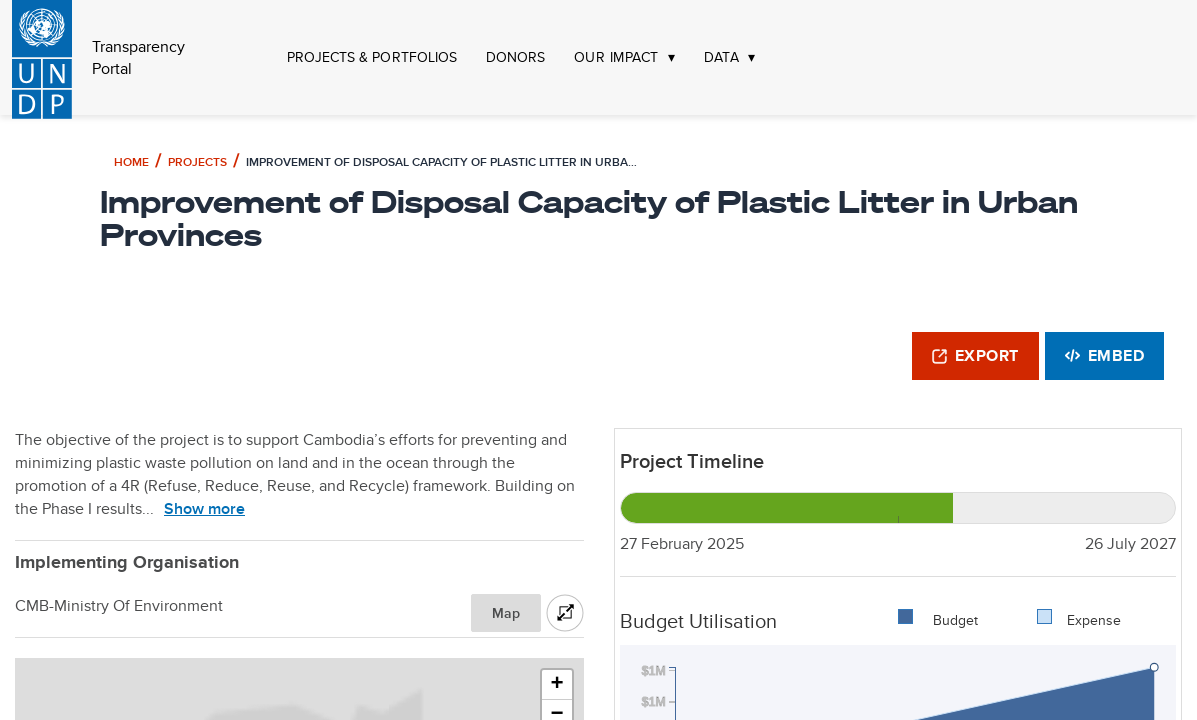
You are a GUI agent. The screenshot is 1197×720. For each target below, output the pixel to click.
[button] (557, 685)
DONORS (515, 57)
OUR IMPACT (616, 57)
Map (506, 613)
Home (131, 161)
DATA (721, 57)
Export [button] (975, 355)
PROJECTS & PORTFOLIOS (372, 57)
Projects (197, 161)
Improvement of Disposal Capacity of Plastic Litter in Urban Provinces (445, 161)
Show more (204, 508)
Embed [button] (1104, 355)
